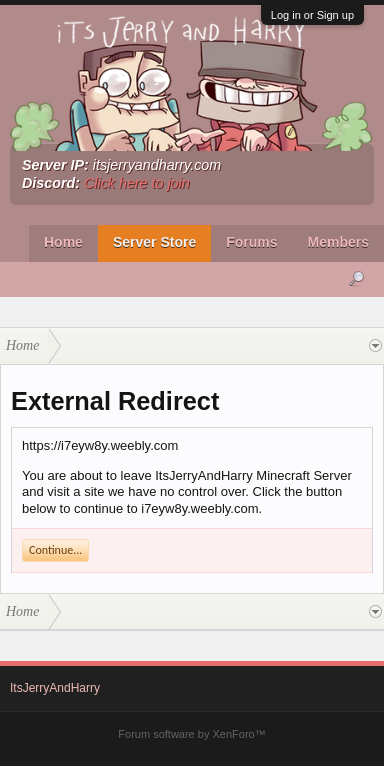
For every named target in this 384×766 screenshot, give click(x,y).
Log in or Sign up (312, 15)
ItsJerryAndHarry (55, 688)
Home (63, 242)
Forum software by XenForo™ (191, 734)
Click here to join (137, 183)
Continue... (55, 550)
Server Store (154, 242)
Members (338, 242)
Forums (251, 242)
